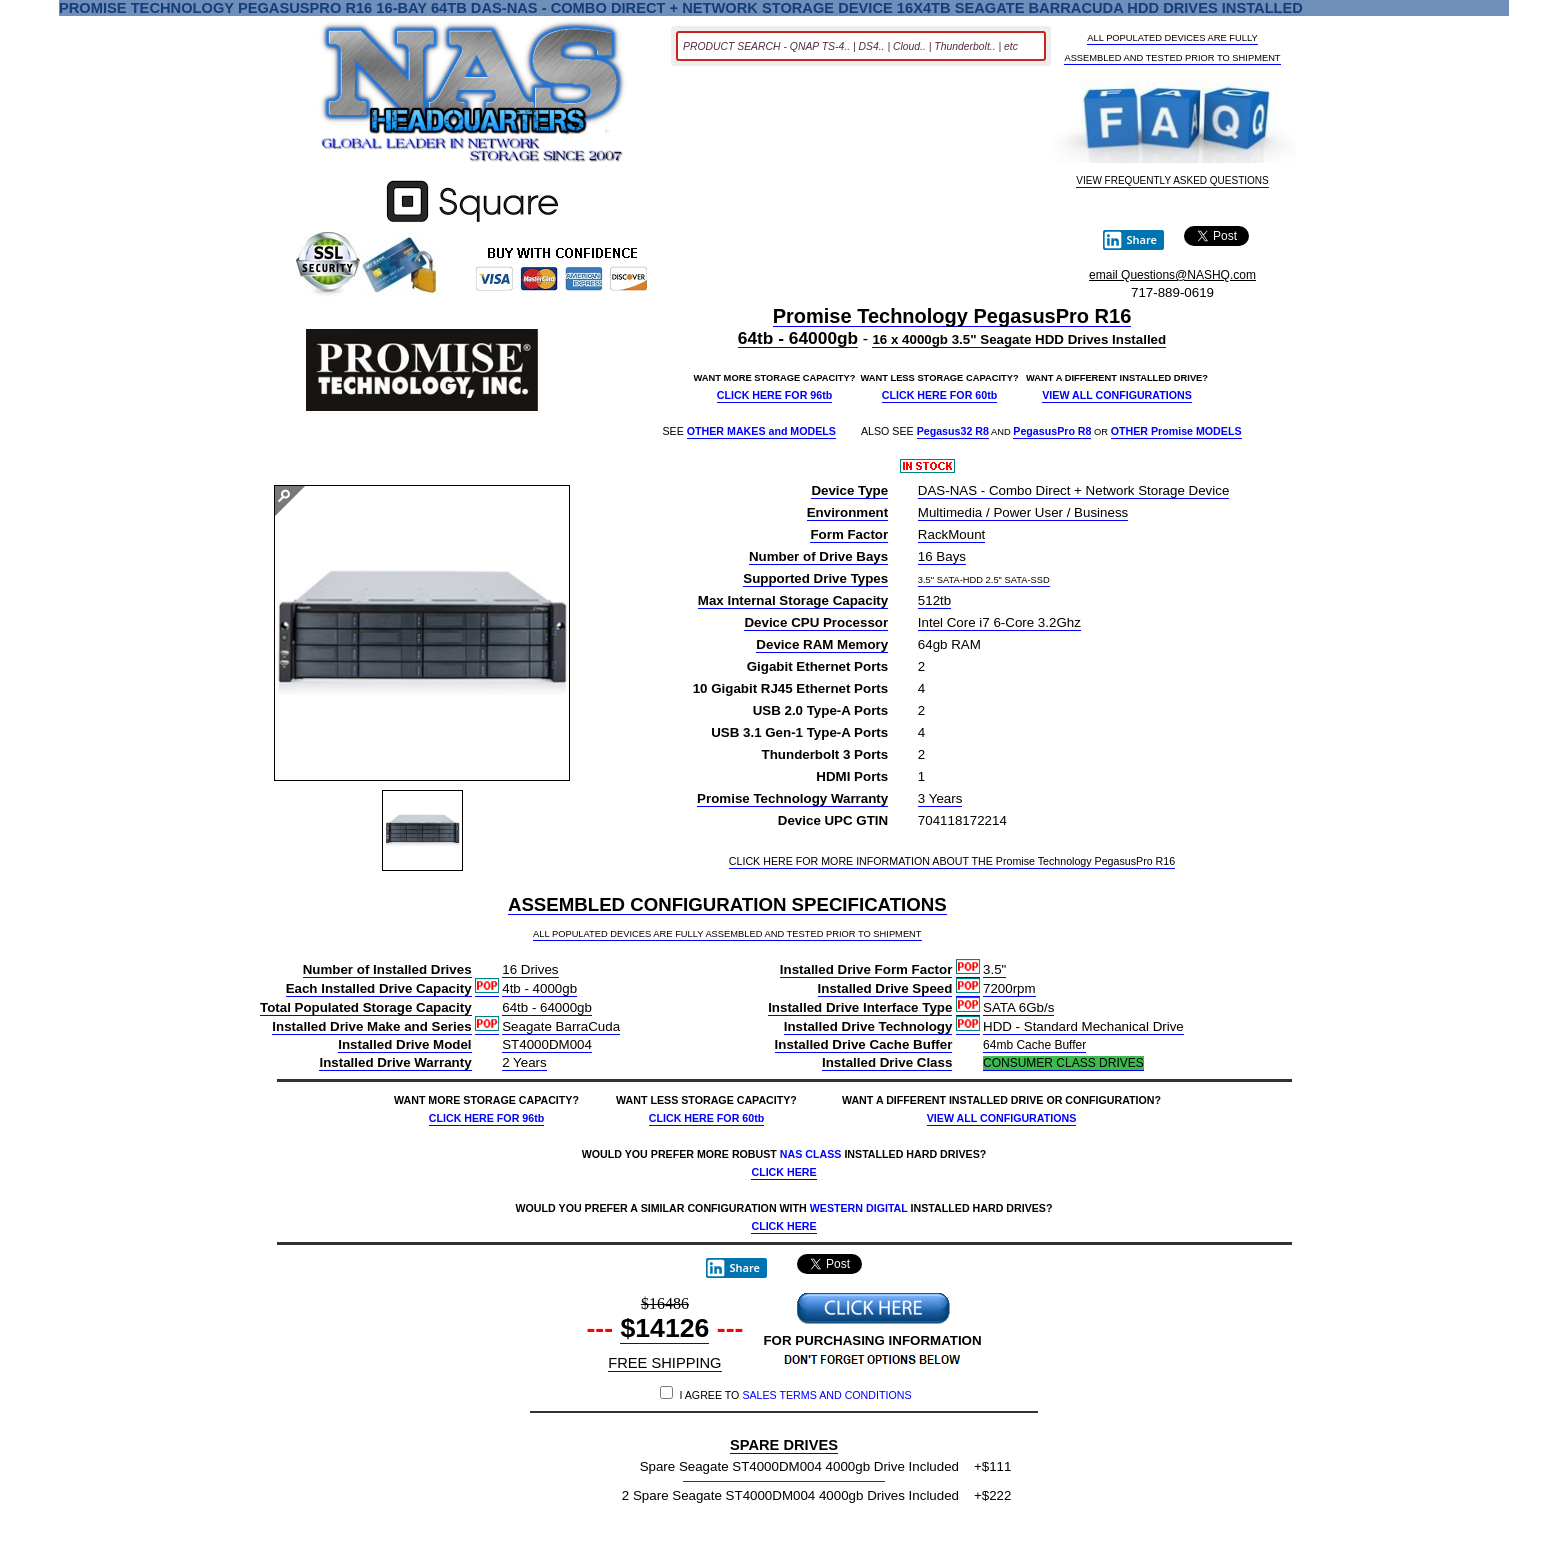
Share (1130, 240)
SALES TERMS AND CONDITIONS (826, 1395)
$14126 (664, 1328)
